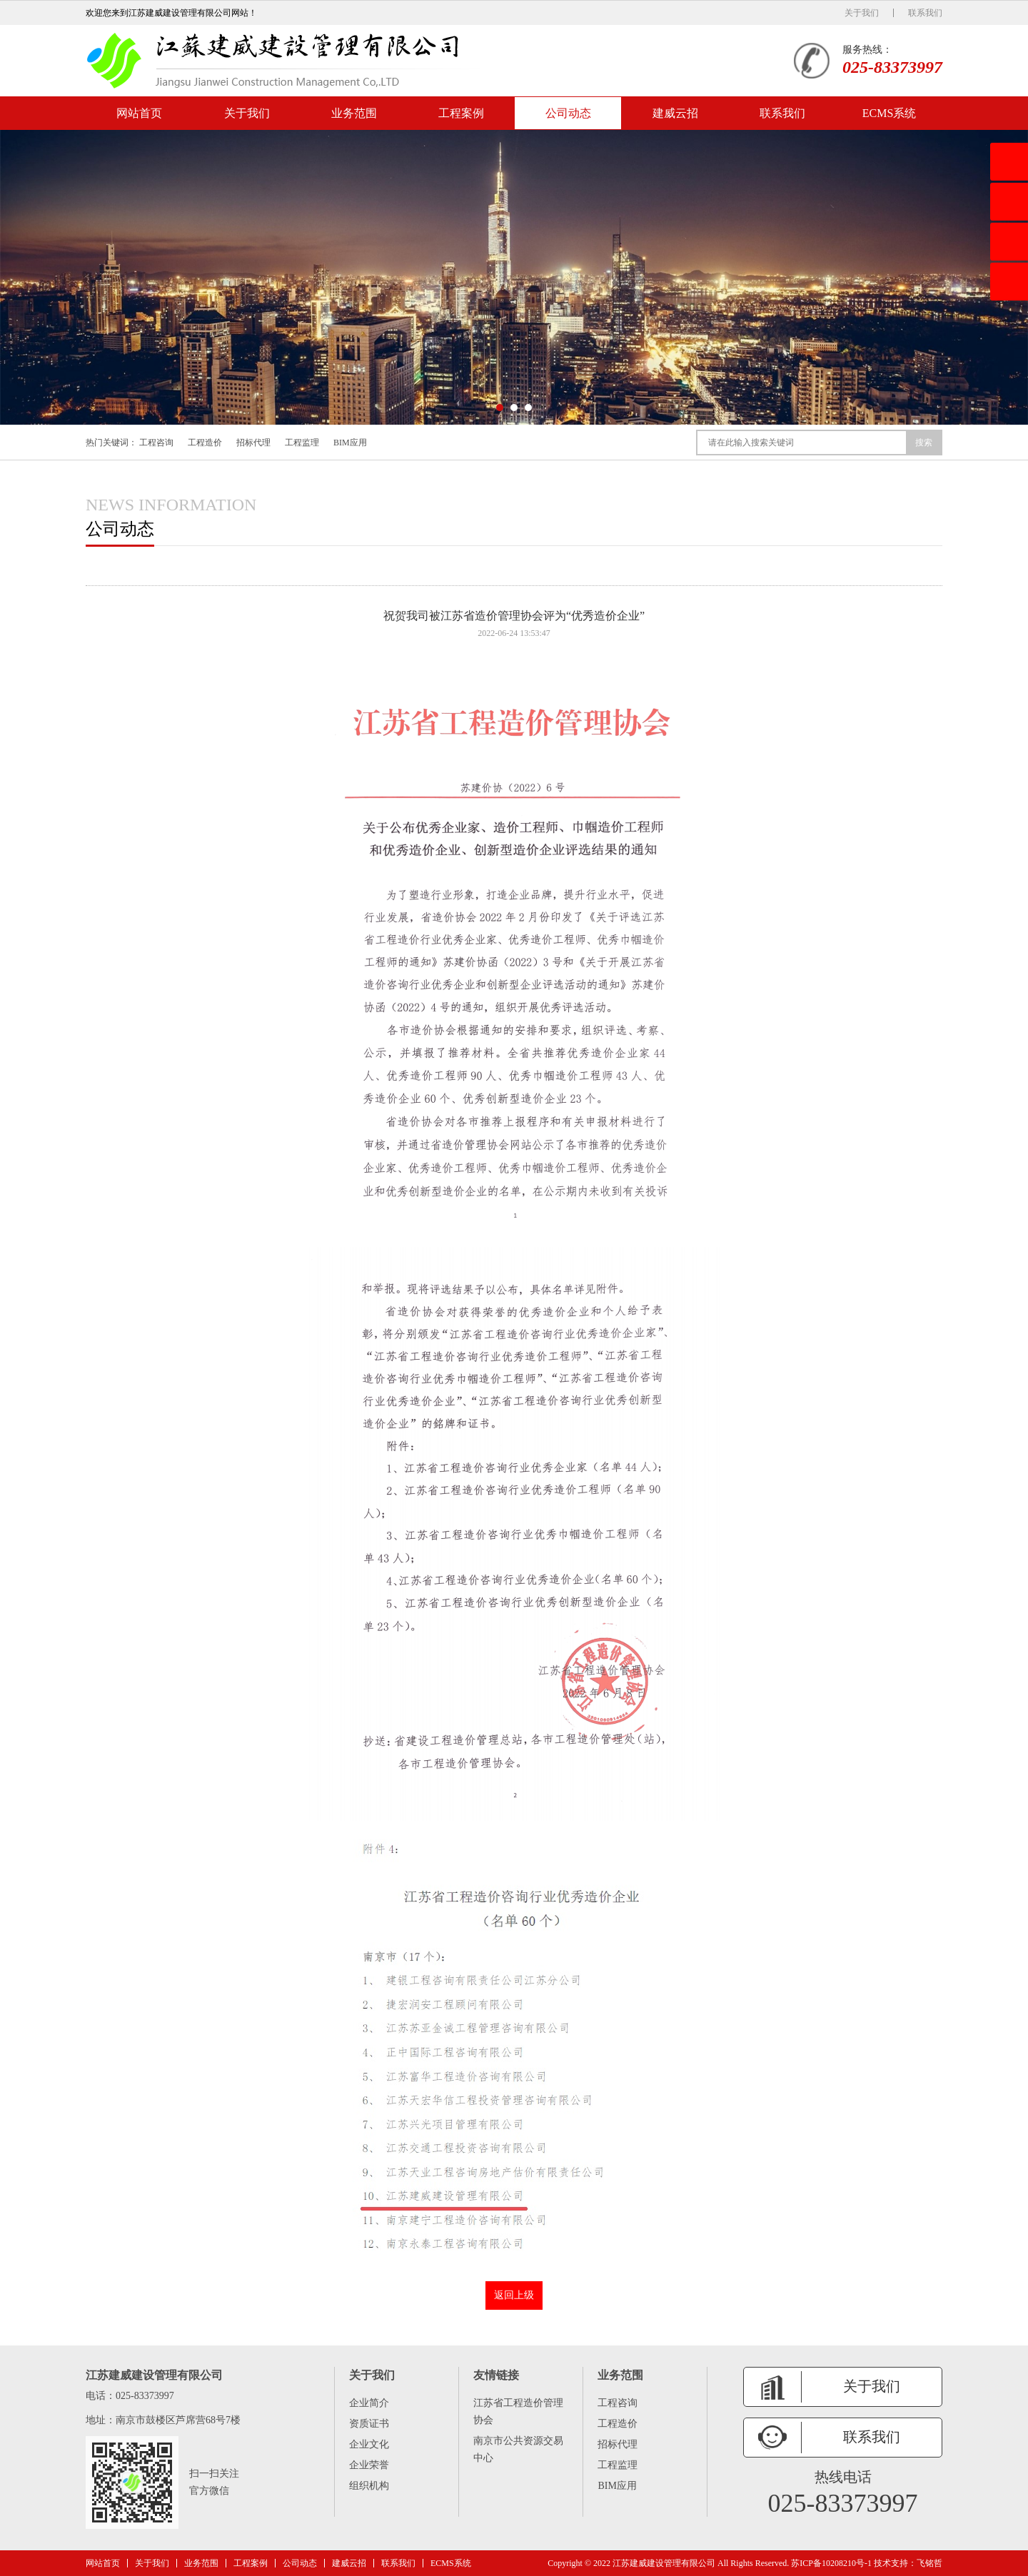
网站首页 (139, 113)
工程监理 (302, 443)
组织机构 (369, 2485)
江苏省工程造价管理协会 (518, 2411)
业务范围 (354, 113)
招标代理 (253, 443)
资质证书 (369, 2423)
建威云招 (675, 113)
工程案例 (461, 113)
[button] (499, 407)
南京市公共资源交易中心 (518, 2449)
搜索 (923, 443)
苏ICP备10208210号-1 (831, 2563)
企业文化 (369, 2444)
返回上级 (514, 2295)
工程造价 (205, 443)
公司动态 (568, 113)
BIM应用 (350, 443)
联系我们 (925, 13)
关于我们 (862, 13)
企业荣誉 (369, 2465)
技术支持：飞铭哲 (908, 2563)
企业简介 (369, 2403)
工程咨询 (156, 443)
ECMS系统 (889, 113)
